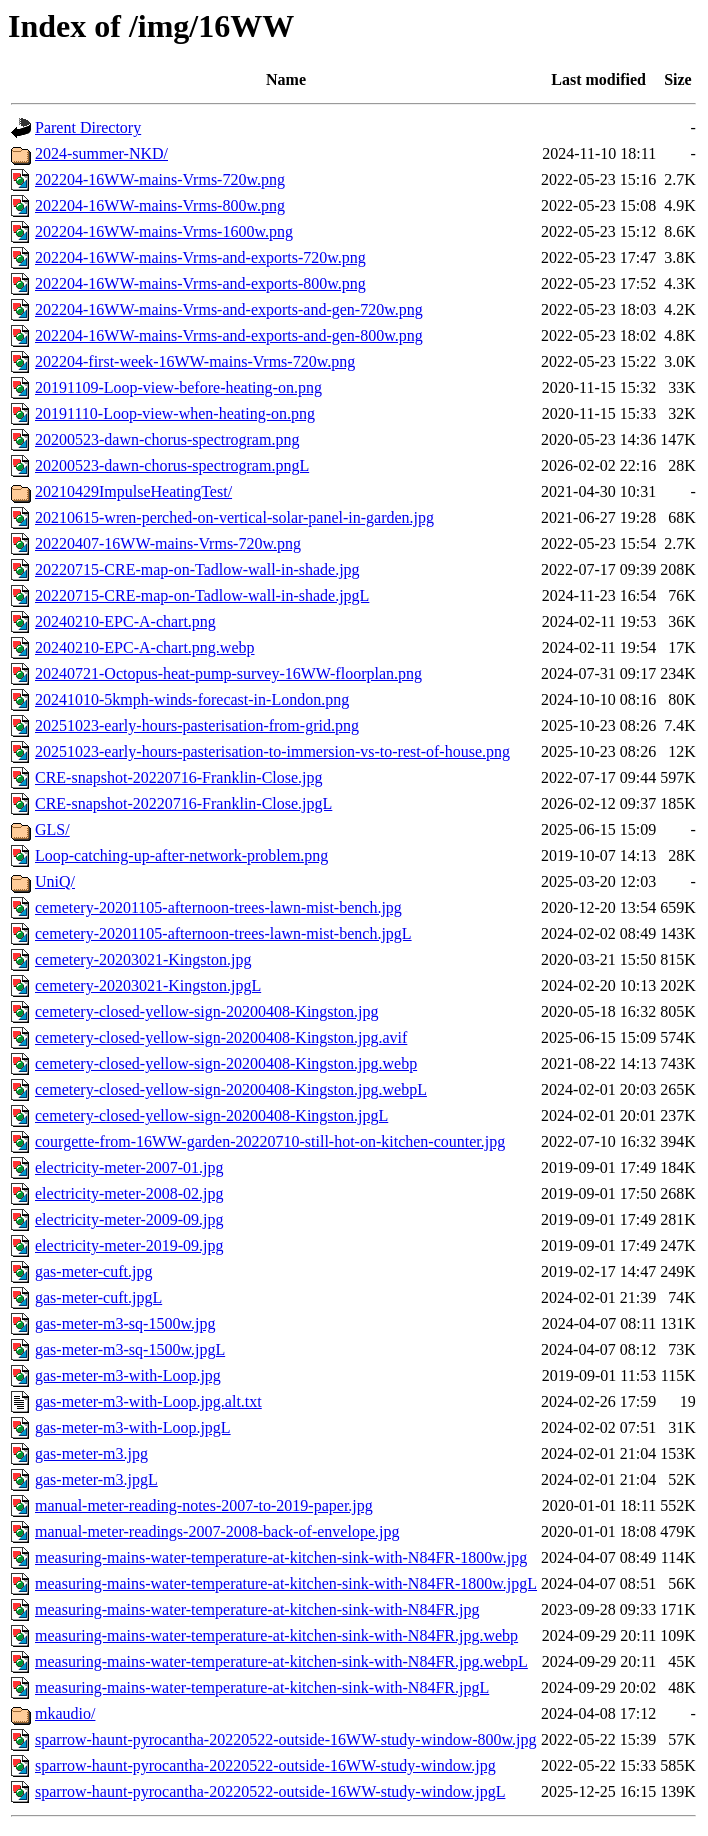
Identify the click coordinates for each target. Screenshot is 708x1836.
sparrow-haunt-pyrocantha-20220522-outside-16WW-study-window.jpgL (270, 1791)
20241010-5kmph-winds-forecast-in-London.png (192, 699)
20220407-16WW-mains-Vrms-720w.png (168, 543)
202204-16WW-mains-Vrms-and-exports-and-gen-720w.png (229, 309)
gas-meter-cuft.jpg (93, 1271)
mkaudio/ (65, 1713)
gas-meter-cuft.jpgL (98, 1297)
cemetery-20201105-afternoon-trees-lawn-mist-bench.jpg (218, 907)
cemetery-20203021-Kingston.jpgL (148, 985)
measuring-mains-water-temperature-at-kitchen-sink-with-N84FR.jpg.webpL (281, 1661)
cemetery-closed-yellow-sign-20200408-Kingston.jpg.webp (226, 1063)
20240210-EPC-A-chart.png (125, 621)
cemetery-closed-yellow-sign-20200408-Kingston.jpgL (211, 1115)
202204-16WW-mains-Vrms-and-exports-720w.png (200, 257)
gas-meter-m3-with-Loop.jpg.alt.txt (148, 1401)
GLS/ (52, 829)
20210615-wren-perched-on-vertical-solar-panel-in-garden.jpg (234, 517)
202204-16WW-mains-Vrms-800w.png (160, 205)
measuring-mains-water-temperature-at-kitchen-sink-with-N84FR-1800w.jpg (281, 1557)
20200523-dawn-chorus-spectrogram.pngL (172, 465)
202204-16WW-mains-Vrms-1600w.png (164, 231)
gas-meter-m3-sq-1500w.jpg (125, 1323)
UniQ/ (55, 881)
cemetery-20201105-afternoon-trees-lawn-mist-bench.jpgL (223, 933)
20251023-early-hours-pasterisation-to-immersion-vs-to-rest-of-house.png (272, 751)
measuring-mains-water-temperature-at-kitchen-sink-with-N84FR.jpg (257, 1609)
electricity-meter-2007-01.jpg (129, 1167)
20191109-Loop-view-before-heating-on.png (178, 387)
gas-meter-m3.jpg (91, 1453)
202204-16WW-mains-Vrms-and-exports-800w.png (200, 283)
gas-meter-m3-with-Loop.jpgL (133, 1427)
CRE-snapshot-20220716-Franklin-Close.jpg (179, 777)
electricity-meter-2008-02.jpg (129, 1193)
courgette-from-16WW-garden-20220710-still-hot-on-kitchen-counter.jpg (270, 1141)
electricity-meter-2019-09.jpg (129, 1245)
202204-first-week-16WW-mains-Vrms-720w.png (195, 361)
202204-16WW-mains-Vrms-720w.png (160, 179)
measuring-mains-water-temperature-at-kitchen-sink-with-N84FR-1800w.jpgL (286, 1583)
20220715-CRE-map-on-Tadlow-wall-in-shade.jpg (197, 569)
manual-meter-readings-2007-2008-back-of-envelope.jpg (217, 1531)
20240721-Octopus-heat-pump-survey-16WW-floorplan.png (228, 673)
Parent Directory (88, 127)
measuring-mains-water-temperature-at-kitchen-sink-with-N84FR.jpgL (262, 1687)
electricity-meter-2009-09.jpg (129, 1219)
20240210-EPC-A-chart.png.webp (145, 647)
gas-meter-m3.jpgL (96, 1479)
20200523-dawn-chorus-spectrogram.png (167, 439)
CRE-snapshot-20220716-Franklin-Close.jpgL (183, 803)
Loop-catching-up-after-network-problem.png (181, 855)
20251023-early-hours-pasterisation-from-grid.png (197, 725)
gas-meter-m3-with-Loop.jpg (128, 1375)
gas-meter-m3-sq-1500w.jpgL (130, 1349)
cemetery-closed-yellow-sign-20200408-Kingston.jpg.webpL (231, 1089)
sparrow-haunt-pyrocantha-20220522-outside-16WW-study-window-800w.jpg (286, 1739)
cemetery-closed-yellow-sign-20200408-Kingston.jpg (206, 1011)
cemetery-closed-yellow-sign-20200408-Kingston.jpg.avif (221, 1037)
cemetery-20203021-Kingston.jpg (143, 959)
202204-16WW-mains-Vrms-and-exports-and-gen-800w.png (229, 335)
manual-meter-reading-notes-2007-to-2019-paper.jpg (204, 1505)
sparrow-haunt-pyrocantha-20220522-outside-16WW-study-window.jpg (265, 1765)
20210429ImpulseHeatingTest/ (133, 491)
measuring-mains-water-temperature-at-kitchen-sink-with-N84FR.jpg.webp (276, 1635)
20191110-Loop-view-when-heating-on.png (175, 413)
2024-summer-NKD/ (101, 153)
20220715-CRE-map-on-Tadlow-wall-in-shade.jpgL (202, 595)
